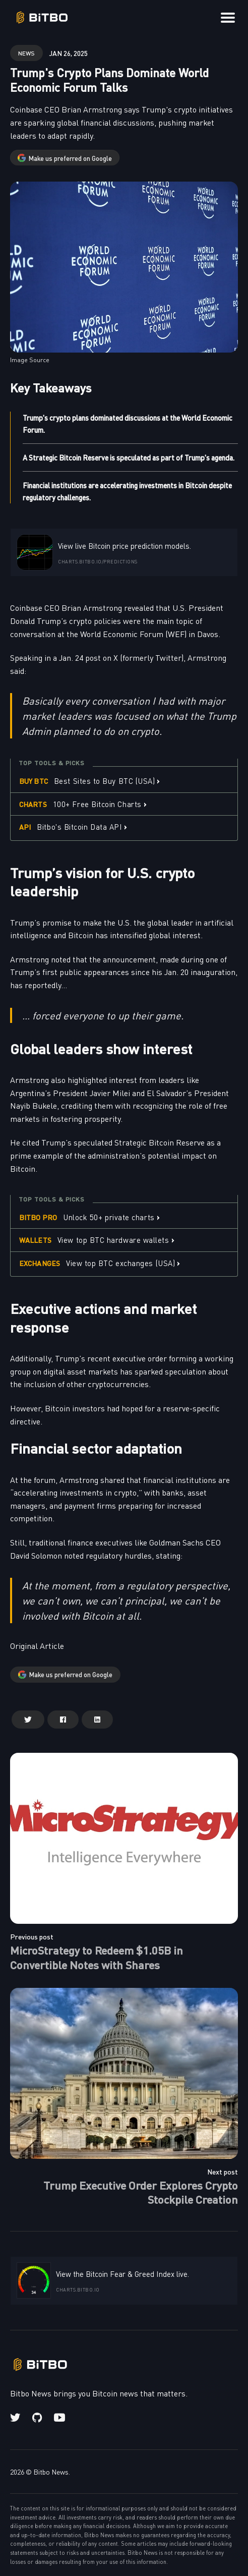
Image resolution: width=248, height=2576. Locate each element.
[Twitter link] (16, 2417)
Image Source (29, 360)
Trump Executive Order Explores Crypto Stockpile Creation (140, 2192)
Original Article (37, 1645)
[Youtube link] (59, 2417)
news (26, 52)
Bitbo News (51, 2472)
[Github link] (37, 2417)
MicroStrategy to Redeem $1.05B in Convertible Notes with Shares (96, 1957)
